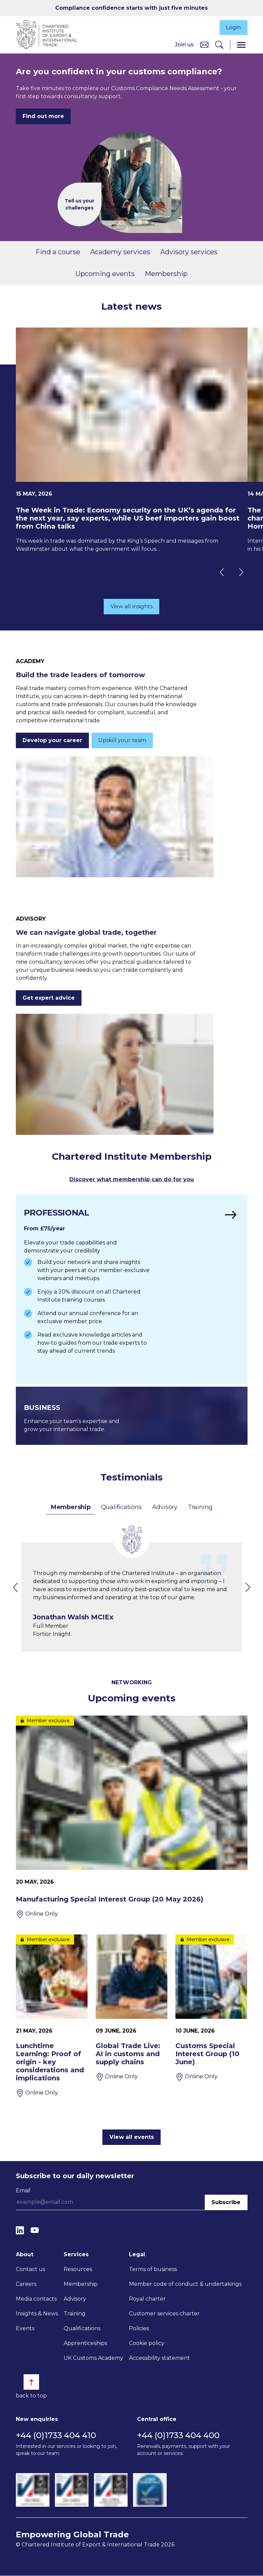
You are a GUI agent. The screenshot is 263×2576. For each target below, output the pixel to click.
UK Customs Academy (93, 2358)
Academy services (120, 252)
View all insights (131, 607)
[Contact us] (204, 45)
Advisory (164, 1507)
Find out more (43, 117)
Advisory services (189, 252)
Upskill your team (122, 740)
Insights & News (37, 2314)
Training (200, 1507)
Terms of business (153, 2270)
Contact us (30, 2270)
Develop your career (52, 740)
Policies (139, 2329)
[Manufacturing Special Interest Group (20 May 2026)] (132, 1817)
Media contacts (36, 2299)
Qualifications (121, 1507)
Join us (184, 45)
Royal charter (147, 2299)
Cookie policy (146, 2344)
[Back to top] (31, 2382)
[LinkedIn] (20, 2231)
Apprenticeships (85, 2344)
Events (25, 2329)
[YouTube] (35, 2231)
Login (233, 28)
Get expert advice (49, 998)
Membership (166, 274)
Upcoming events (105, 274)
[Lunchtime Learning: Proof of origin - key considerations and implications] (52, 2016)
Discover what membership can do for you (131, 1180)
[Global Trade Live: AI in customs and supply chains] (131, 2016)
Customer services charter (164, 2314)
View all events (131, 2137)
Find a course (58, 252)
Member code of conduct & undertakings (185, 2284)
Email (23, 2191)
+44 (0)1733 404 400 (178, 2435)
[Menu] (241, 45)
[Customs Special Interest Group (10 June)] (211, 2024)
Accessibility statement (159, 2358)
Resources (78, 2270)
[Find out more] (132, 1290)
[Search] (219, 45)
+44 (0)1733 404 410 (56, 2435)
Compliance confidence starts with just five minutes (131, 8)
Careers (26, 2284)
